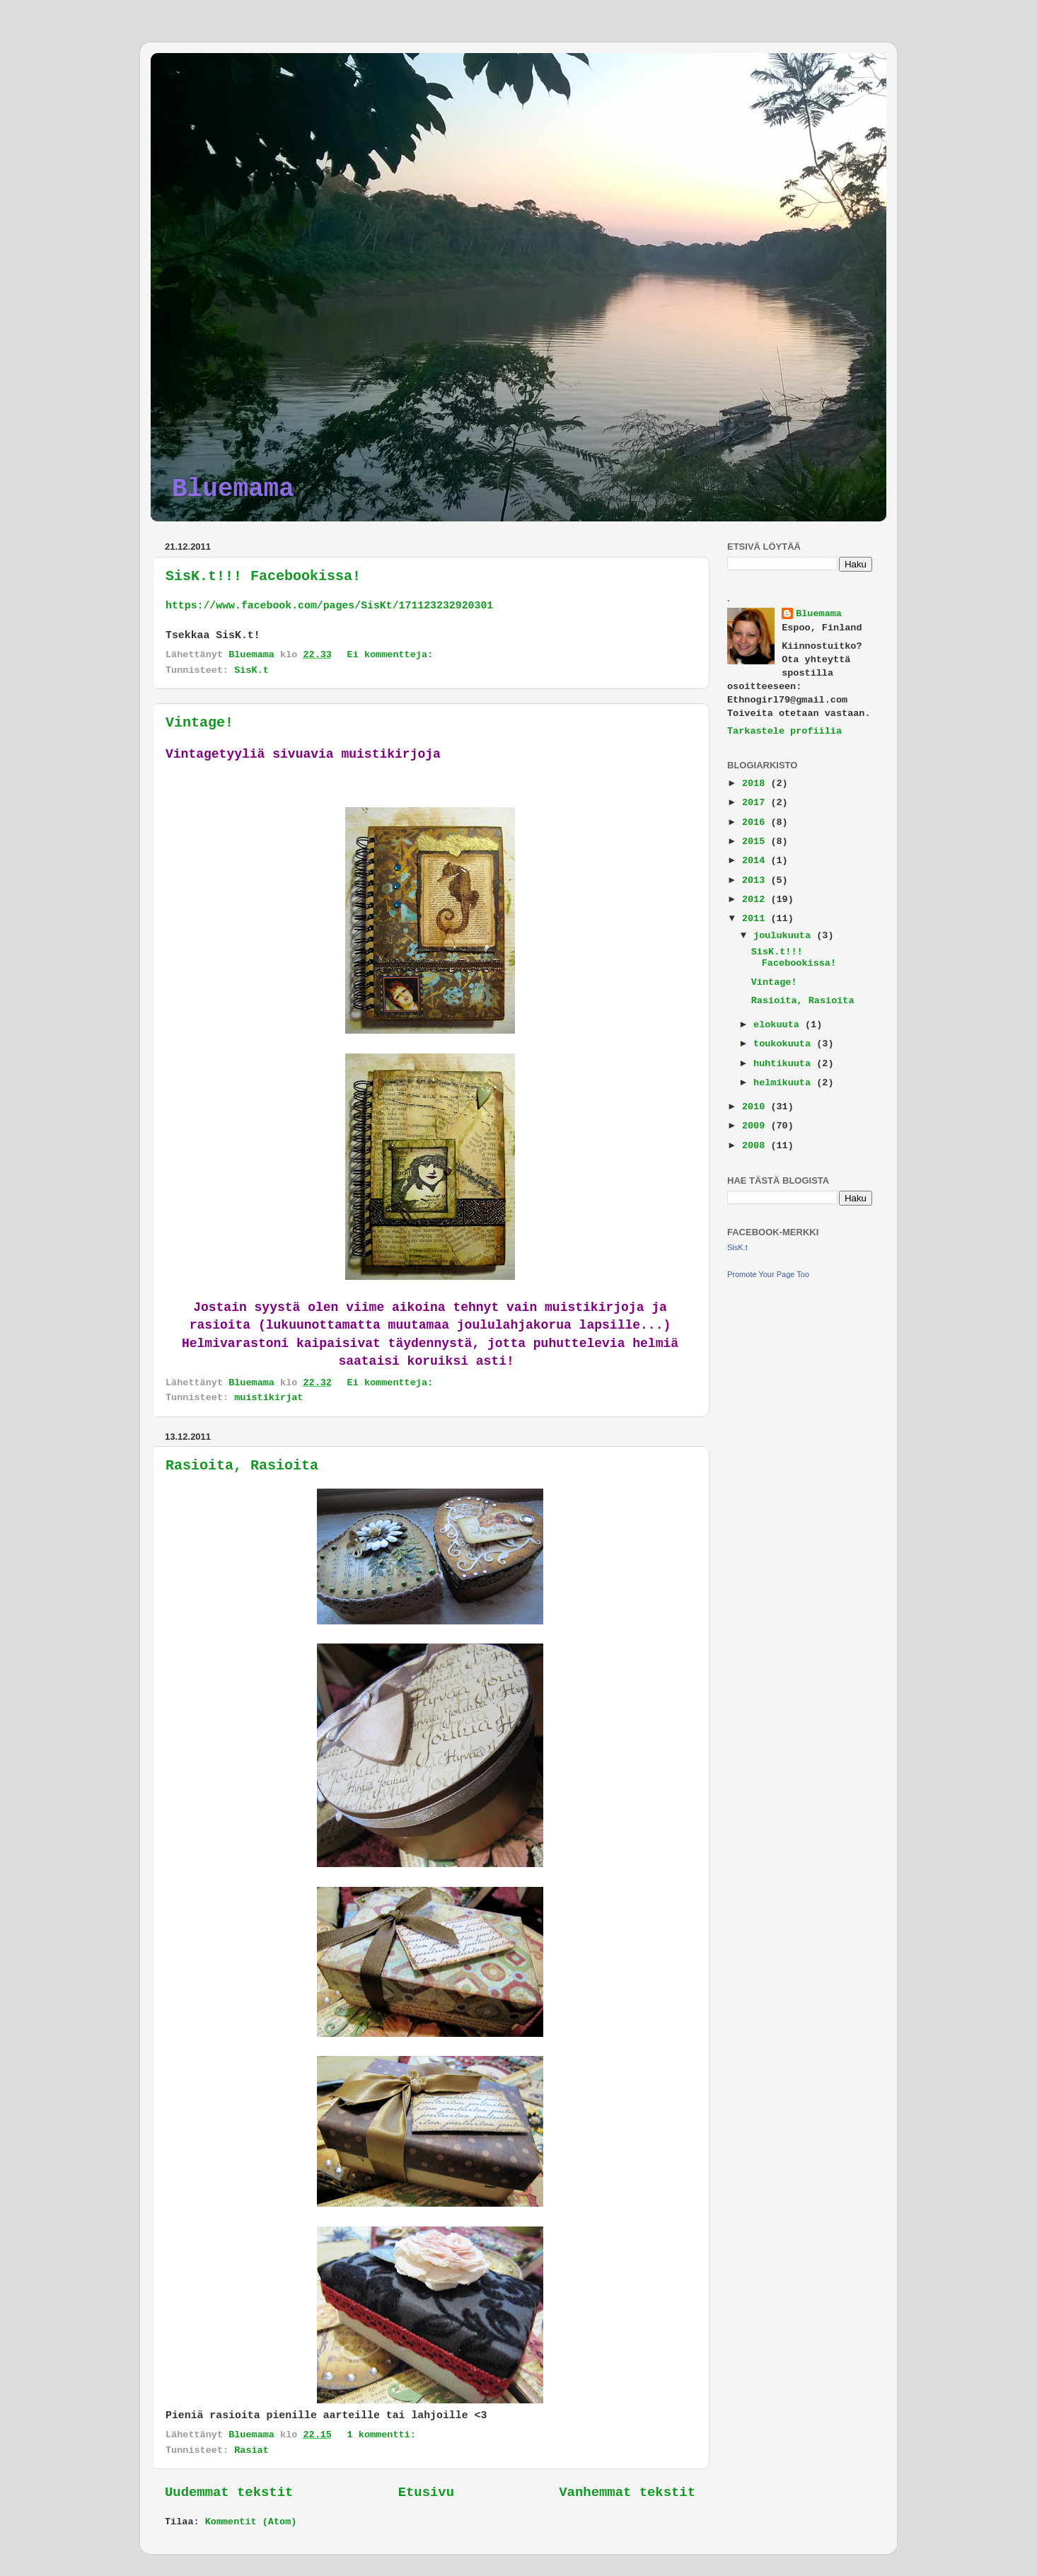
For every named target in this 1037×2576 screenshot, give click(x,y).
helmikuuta (784, 1083)
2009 (756, 1126)
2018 (756, 783)
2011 (756, 918)
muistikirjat (268, 1397)
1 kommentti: (384, 2435)
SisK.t (251, 670)
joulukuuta (784, 935)
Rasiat (251, 2450)
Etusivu (426, 2492)
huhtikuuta (784, 1063)
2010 (756, 1107)
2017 (756, 802)
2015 (756, 841)
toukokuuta (784, 1044)
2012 (756, 899)
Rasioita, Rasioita (242, 1465)
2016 (756, 822)
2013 (756, 880)
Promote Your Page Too (768, 1274)
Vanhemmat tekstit (627, 2492)
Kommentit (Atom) (251, 2522)
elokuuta (779, 1025)
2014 (756, 860)
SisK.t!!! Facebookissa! (263, 576)
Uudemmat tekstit (229, 2492)
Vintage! (199, 723)
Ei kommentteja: (393, 654)
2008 (756, 1145)
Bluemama (233, 489)
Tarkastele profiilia (784, 731)
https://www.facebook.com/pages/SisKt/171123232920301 (329, 605)
